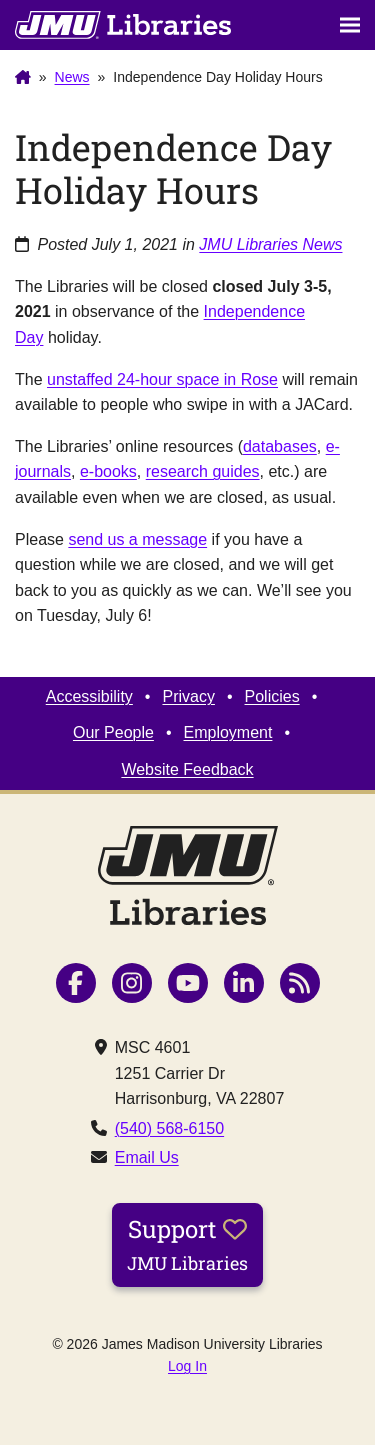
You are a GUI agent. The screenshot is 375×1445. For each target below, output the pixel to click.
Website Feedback (187, 769)
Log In (187, 1366)
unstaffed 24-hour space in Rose (162, 379)
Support (187, 1244)
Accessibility (89, 696)
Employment (228, 732)
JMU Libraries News (270, 244)
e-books (108, 471)
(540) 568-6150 (169, 1128)
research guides (203, 471)
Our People (113, 732)
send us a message (137, 539)
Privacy (188, 696)
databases (280, 446)
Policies (272, 696)
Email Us (147, 1157)
